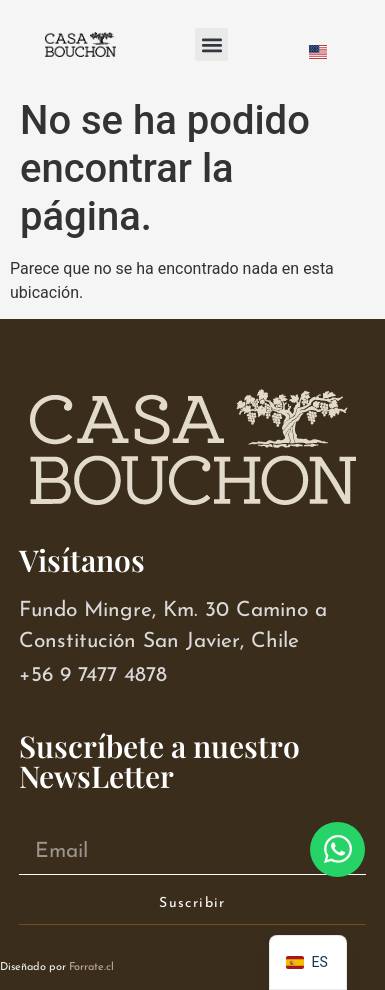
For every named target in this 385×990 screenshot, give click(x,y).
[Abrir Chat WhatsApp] (337, 849)
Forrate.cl (91, 967)
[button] (211, 44)
